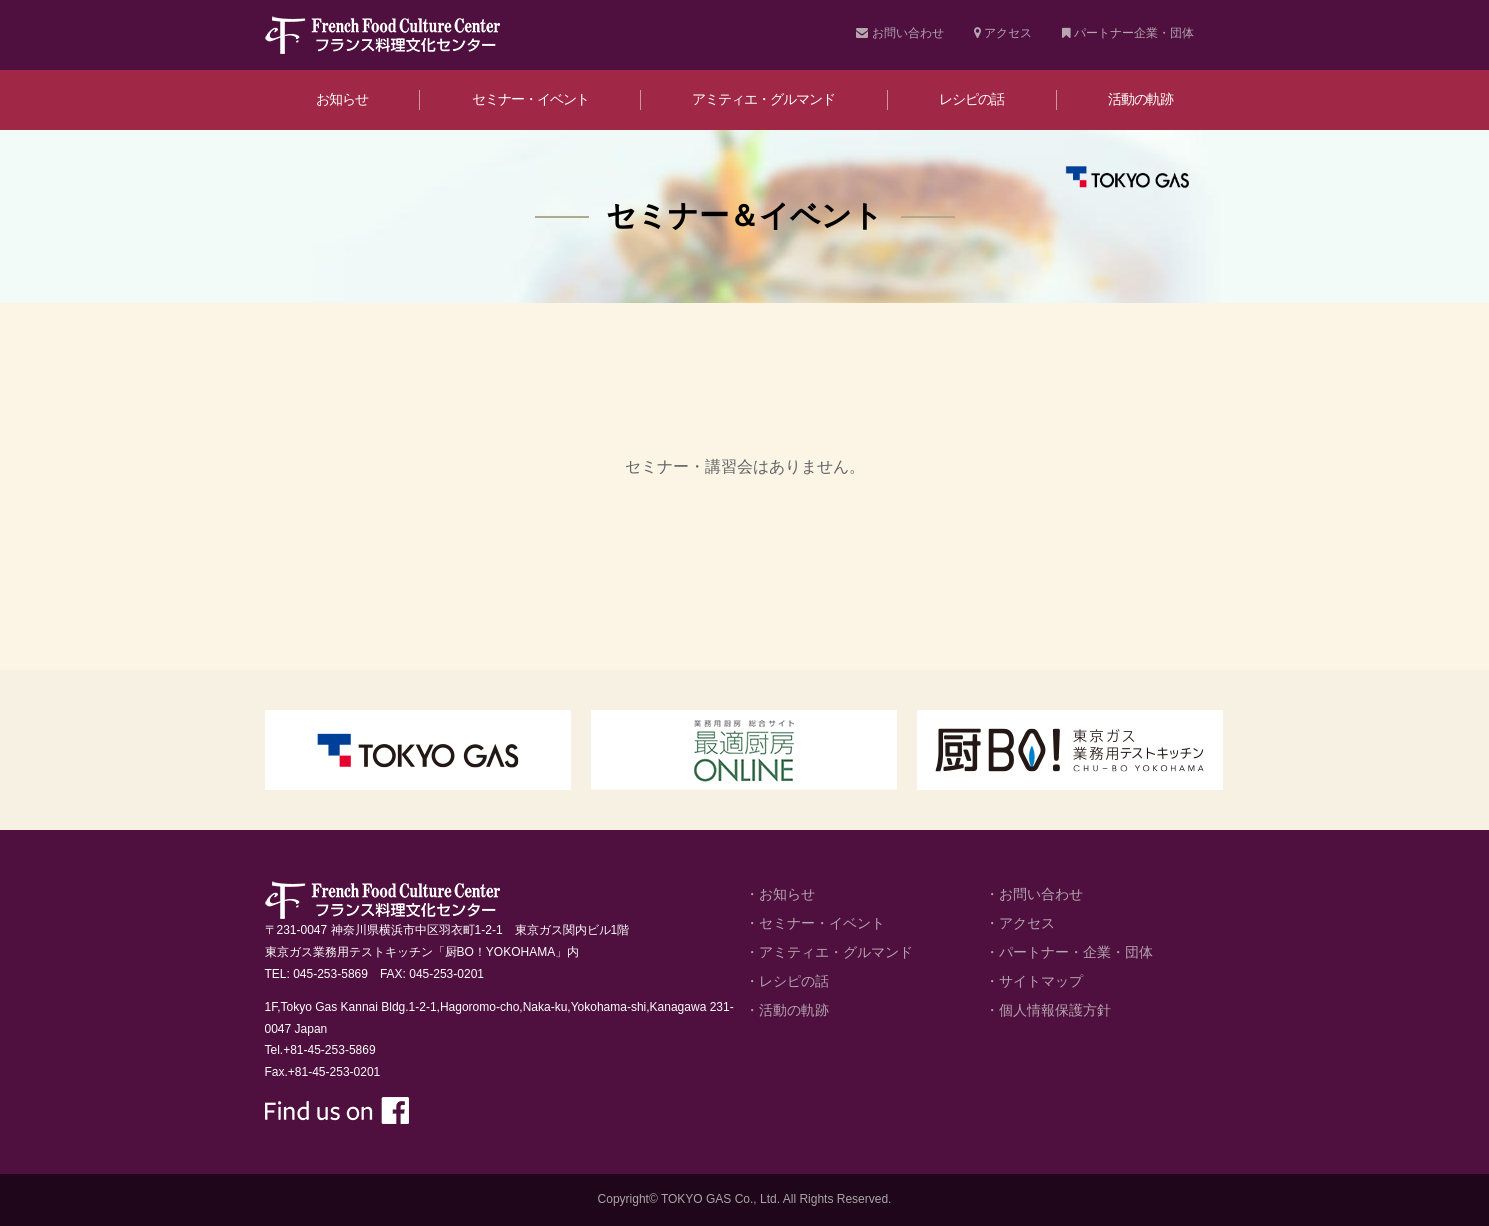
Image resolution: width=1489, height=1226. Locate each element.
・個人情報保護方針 (1048, 1010)
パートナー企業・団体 (1128, 33)
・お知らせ (780, 894)
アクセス (1003, 33)
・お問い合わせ (1034, 894)
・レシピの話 (787, 981)
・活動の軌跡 (787, 1010)
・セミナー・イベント (815, 923)
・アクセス (1020, 923)
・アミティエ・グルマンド (829, 952)
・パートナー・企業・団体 (1069, 952)
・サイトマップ (1034, 981)
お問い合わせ (899, 33)
